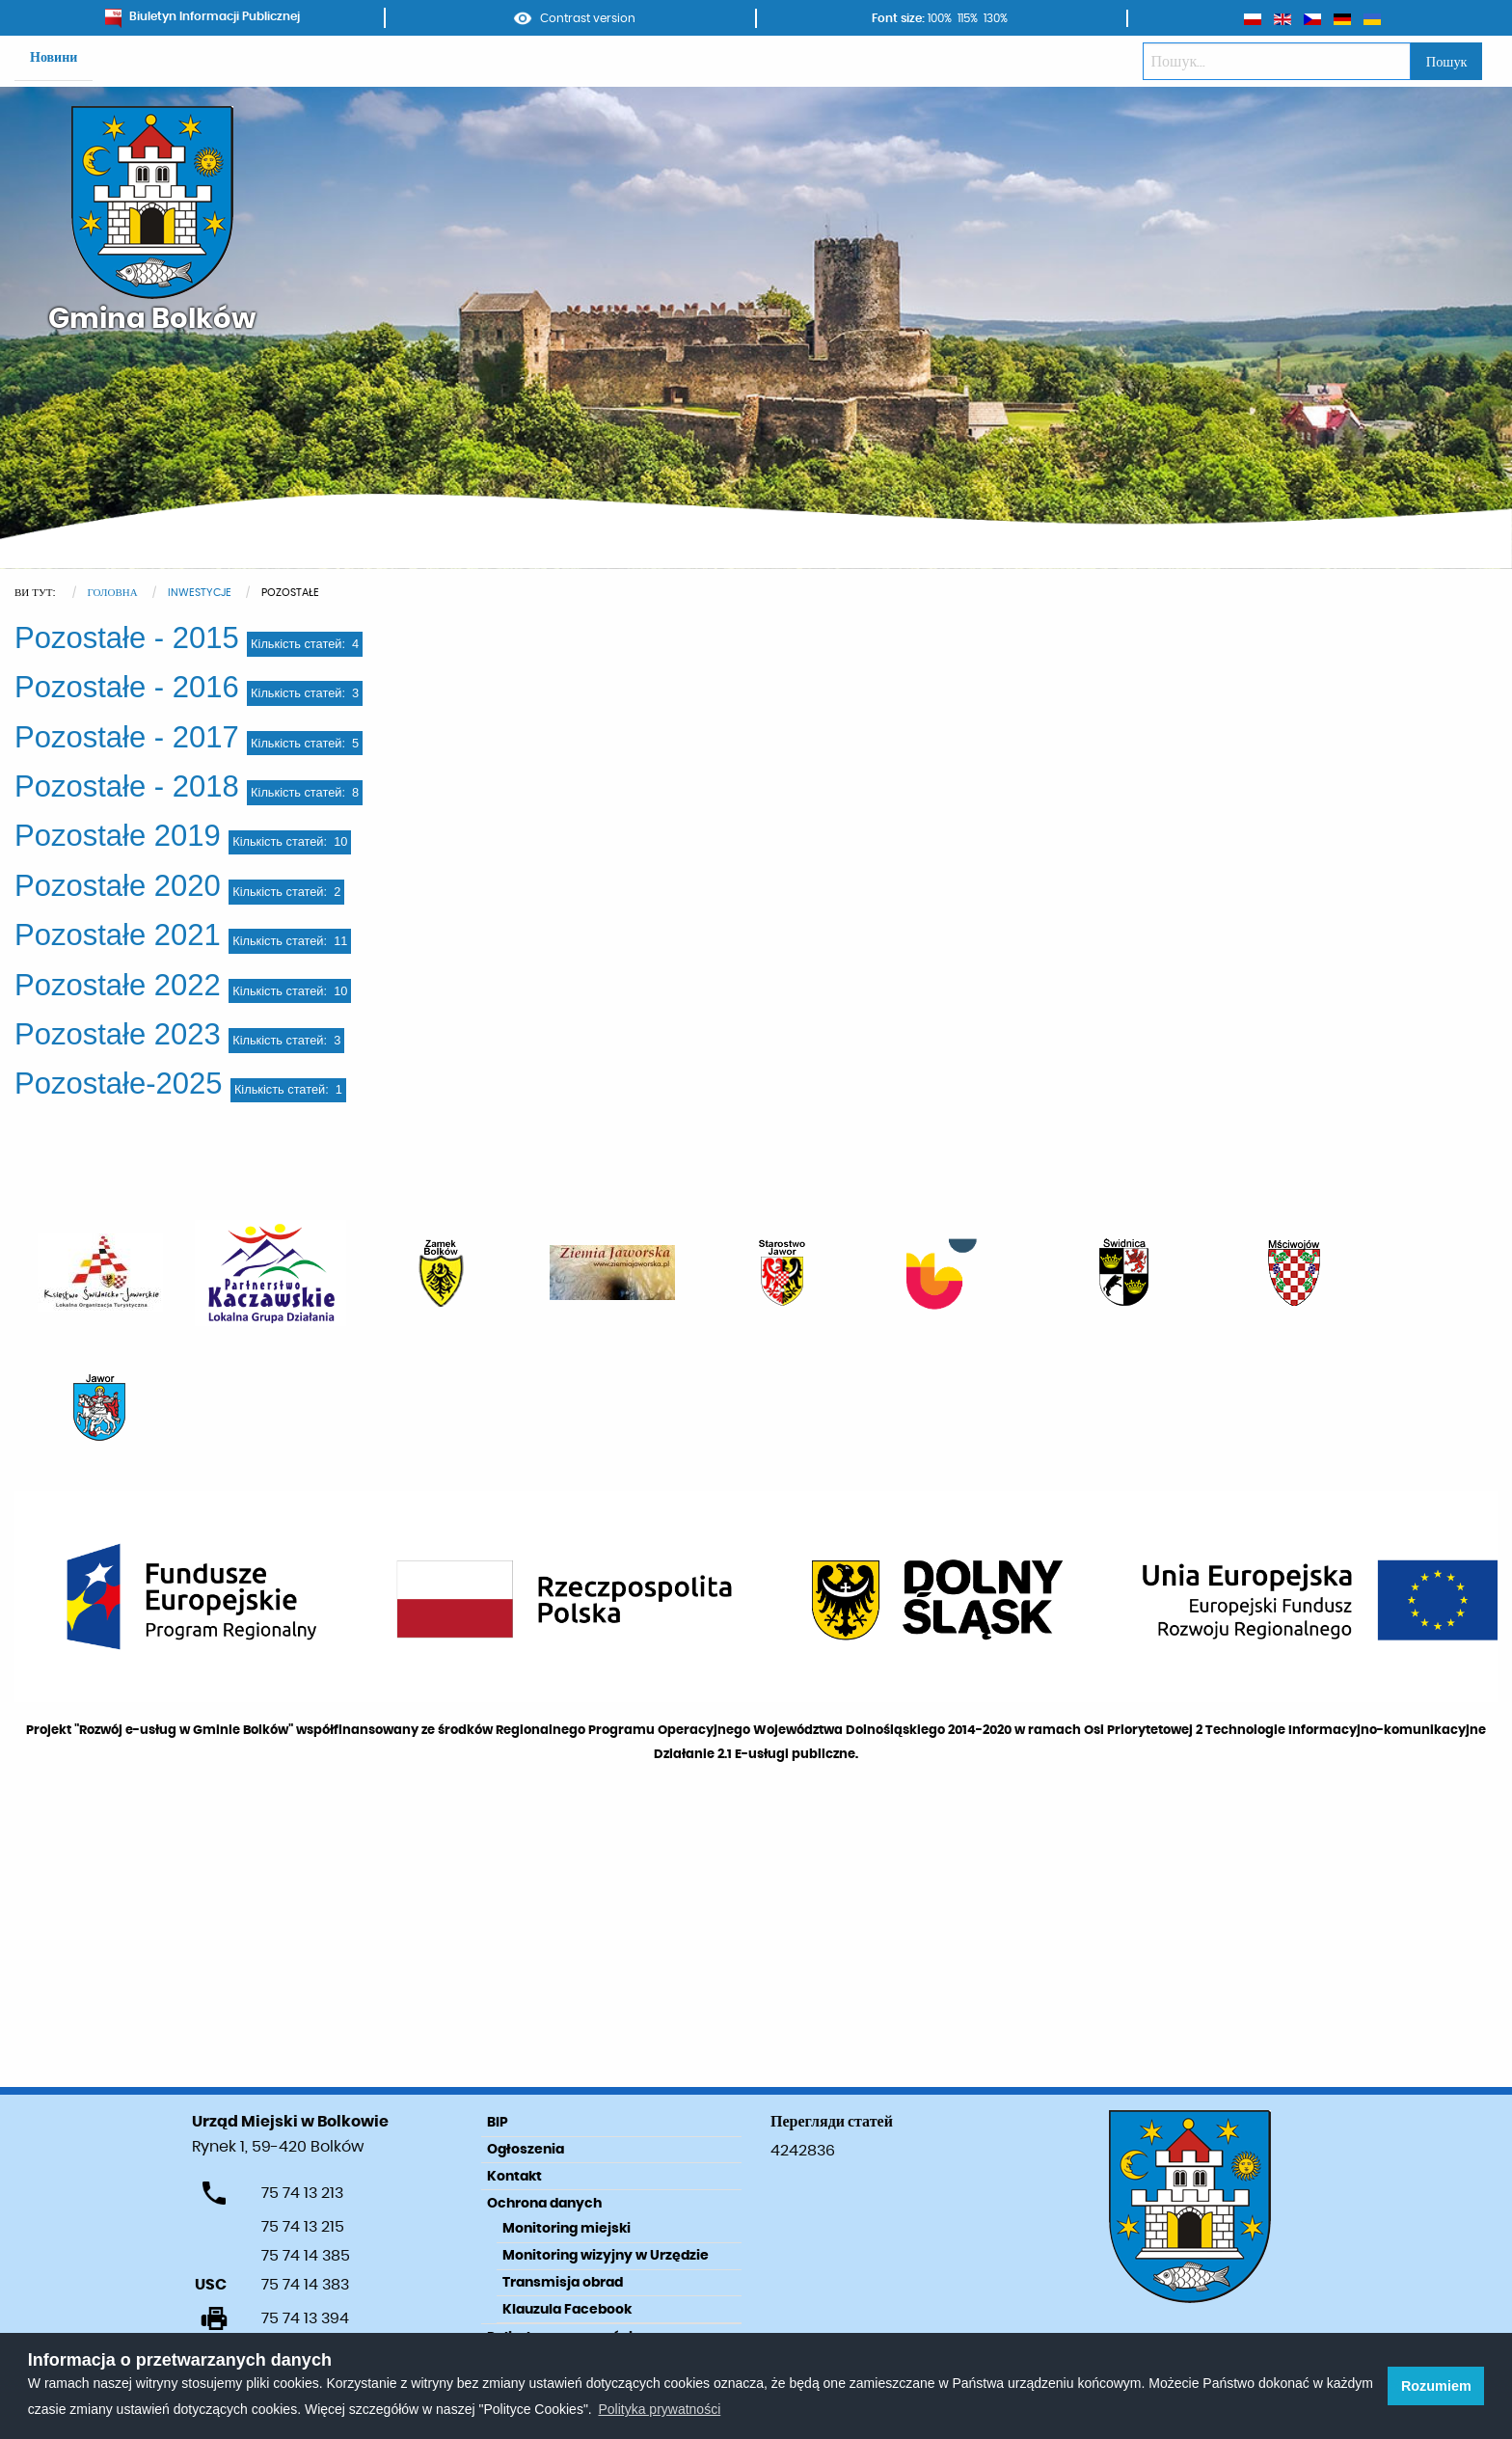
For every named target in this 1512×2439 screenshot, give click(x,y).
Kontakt (514, 2176)
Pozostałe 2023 (117, 1034)
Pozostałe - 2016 (126, 687)
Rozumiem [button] (1436, 2386)
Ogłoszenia (525, 2149)
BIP (497, 2122)
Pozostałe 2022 (117, 985)
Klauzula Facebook (567, 2310)
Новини (53, 58)
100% (940, 18)
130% (996, 18)
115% (968, 18)
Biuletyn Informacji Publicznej (202, 16)
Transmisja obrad (562, 2283)
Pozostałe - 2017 (126, 737)
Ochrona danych (544, 2203)
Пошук (1447, 62)
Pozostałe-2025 (118, 1083)
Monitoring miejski (566, 2229)
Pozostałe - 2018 (126, 786)
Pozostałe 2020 (117, 886)
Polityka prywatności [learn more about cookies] (659, 2409)
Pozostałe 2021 (117, 935)
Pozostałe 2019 (117, 836)
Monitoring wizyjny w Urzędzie (605, 2256)
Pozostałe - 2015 (126, 638)
